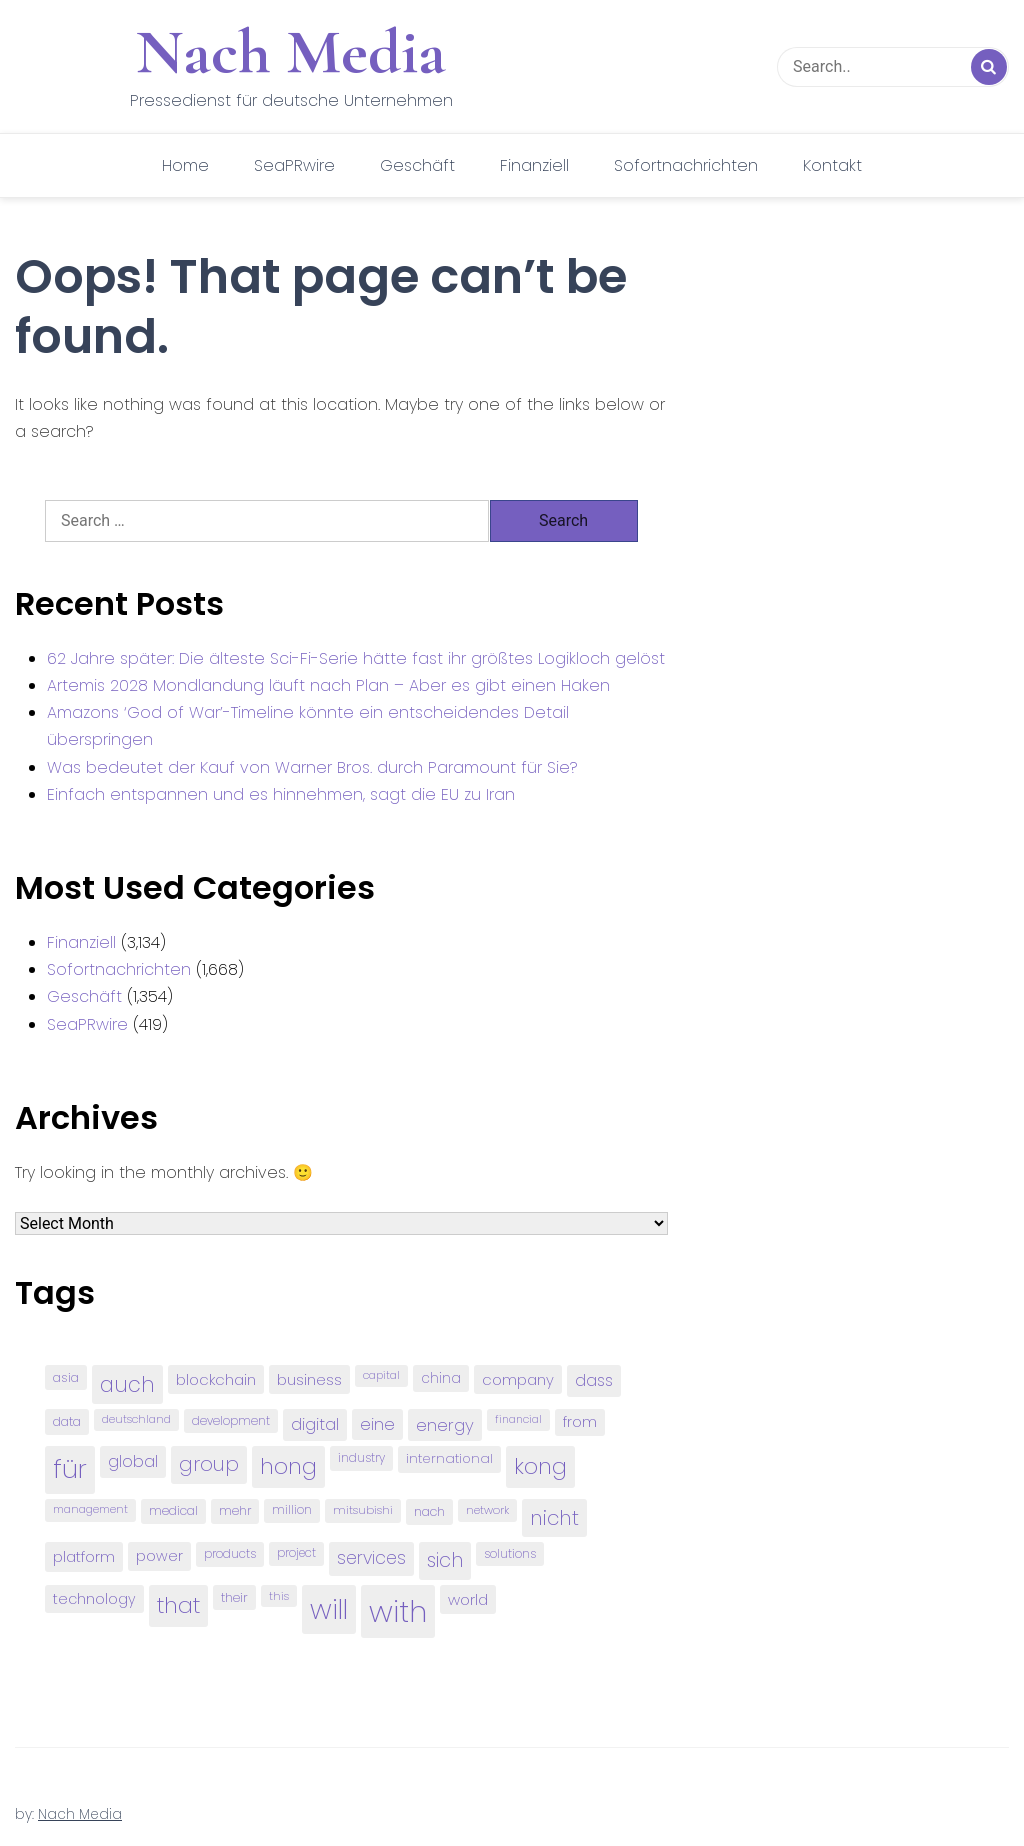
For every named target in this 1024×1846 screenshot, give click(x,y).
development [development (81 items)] (231, 1421)
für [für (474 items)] (70, 1469)
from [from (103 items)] (580, 1422)
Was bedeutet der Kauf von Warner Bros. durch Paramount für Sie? (312, 767)
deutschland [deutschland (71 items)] (136, 1419)
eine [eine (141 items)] (377, 1424)
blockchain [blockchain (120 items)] (216, 1379)
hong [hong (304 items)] (288, 1466)
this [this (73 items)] (279, 1596)
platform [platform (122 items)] (84, 1556)
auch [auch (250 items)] (127, 1384)
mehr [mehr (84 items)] (235, 1510)
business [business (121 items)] (309, 1379)
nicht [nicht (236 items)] (554, 1518)
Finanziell (534, 165)
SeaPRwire (294, 165)
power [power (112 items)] (159, 1556)
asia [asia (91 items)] (66, 1377)
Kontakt (832, 165)
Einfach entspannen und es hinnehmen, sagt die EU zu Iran (281, 794)
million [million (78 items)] (292, 1510)
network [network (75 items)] (487, 1510)
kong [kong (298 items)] (540, 1466)
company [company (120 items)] (518, 1379)
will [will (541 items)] (329, 1609)
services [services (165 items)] (371, 1558)
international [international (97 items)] (449, 1458)
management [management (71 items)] (90, 1509)
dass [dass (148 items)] (594, 1380)
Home (185, 165)
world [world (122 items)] (468, 1599)
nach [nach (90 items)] (429, 1511)
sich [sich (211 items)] (445, 1560)
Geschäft (417, 165)
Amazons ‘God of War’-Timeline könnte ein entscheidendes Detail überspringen (308, 726)
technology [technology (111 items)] (94, 1599)
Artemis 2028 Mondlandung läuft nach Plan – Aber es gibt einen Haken (328, 685)
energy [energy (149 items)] (445, 1425)
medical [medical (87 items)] (173, 1510)
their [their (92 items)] (234, 1597)
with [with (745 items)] (398, 1611)
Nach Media (291, 52)
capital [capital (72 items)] (381, 1375)
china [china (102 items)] (441, 1378)
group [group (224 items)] (209, 1464)
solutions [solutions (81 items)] (510, 1554)
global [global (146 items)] (133, 1461)
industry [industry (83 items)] (361, 1457)
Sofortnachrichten (686, 165)
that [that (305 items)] (178, 1605)
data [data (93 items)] (67, 1421)
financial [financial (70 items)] (518, 1419)
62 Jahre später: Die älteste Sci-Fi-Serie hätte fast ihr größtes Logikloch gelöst (356, 658)
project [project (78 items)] (296, 1553)
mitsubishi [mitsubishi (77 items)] (363, 1510)
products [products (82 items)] (230, 1553)
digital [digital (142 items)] (315, 1424)
